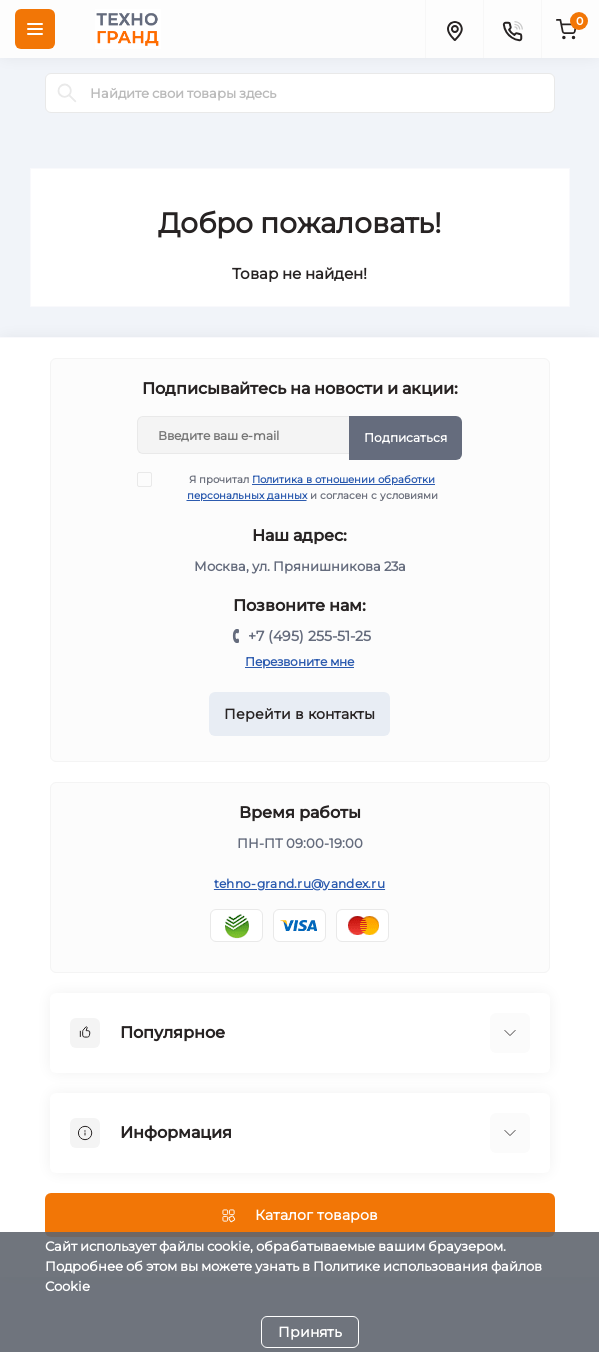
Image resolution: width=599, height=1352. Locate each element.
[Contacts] (512, 29)
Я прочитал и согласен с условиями (300, 487)
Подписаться (405, 437)
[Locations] (454, 29)
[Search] (67, 93)
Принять (310, 1332)
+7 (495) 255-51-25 (309, 636)
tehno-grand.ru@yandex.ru (299, 883)
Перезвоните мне (299, 661)
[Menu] (35, 29)
